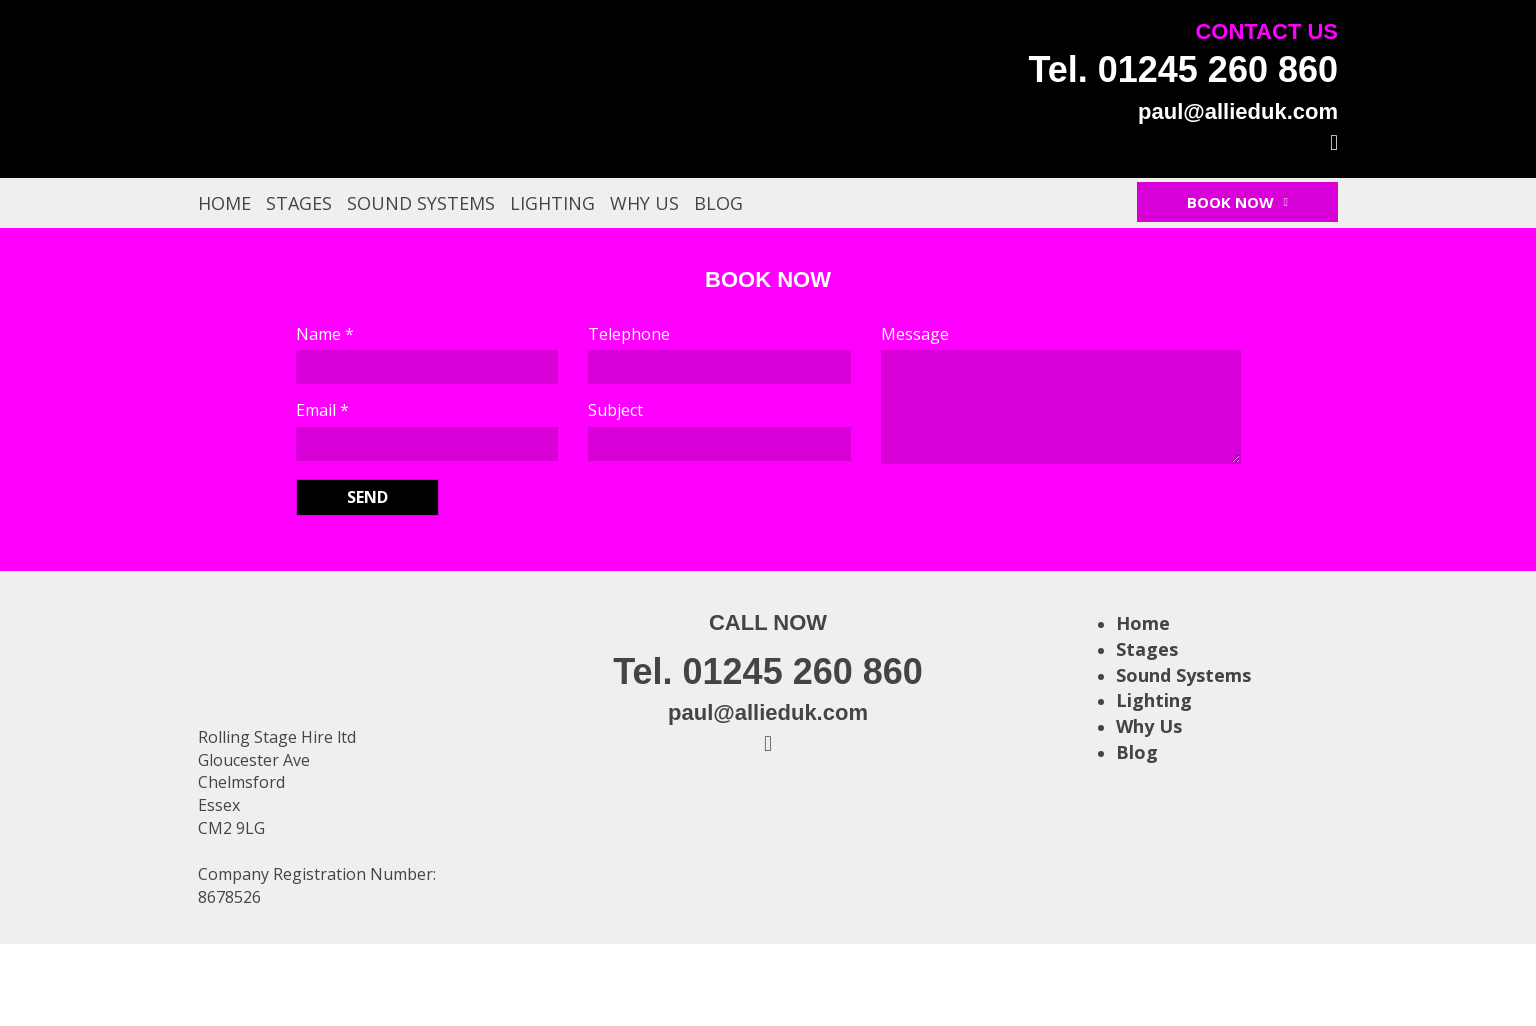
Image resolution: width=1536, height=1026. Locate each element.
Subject (615, 410)
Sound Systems (421, 203)
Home (224, 203)
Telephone (629, 334)
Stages (299, 203)
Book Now (1237, 202)
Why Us (644, 203)
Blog (718, 203)
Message (915, 334)
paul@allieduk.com (1238, 111)
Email (322, 410)
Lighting (552, 203)
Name (325, 334)
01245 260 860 (1218, 69)
